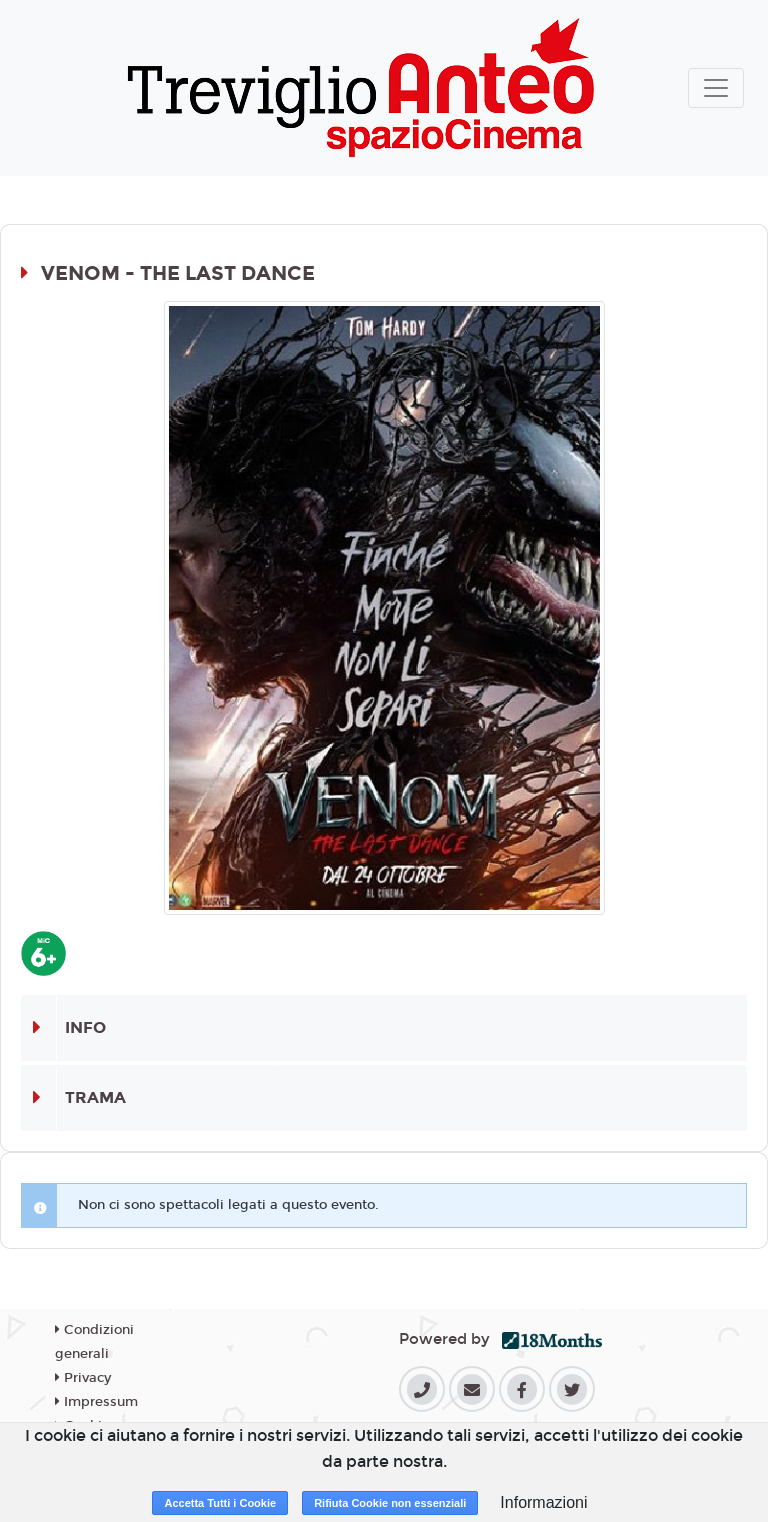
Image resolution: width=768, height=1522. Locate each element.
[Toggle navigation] (716, 88)
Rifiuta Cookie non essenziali (390, 1503)
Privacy (83, 1378)
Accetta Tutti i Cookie (220, 1503)
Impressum (96, 1402)
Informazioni (543, 1502)
